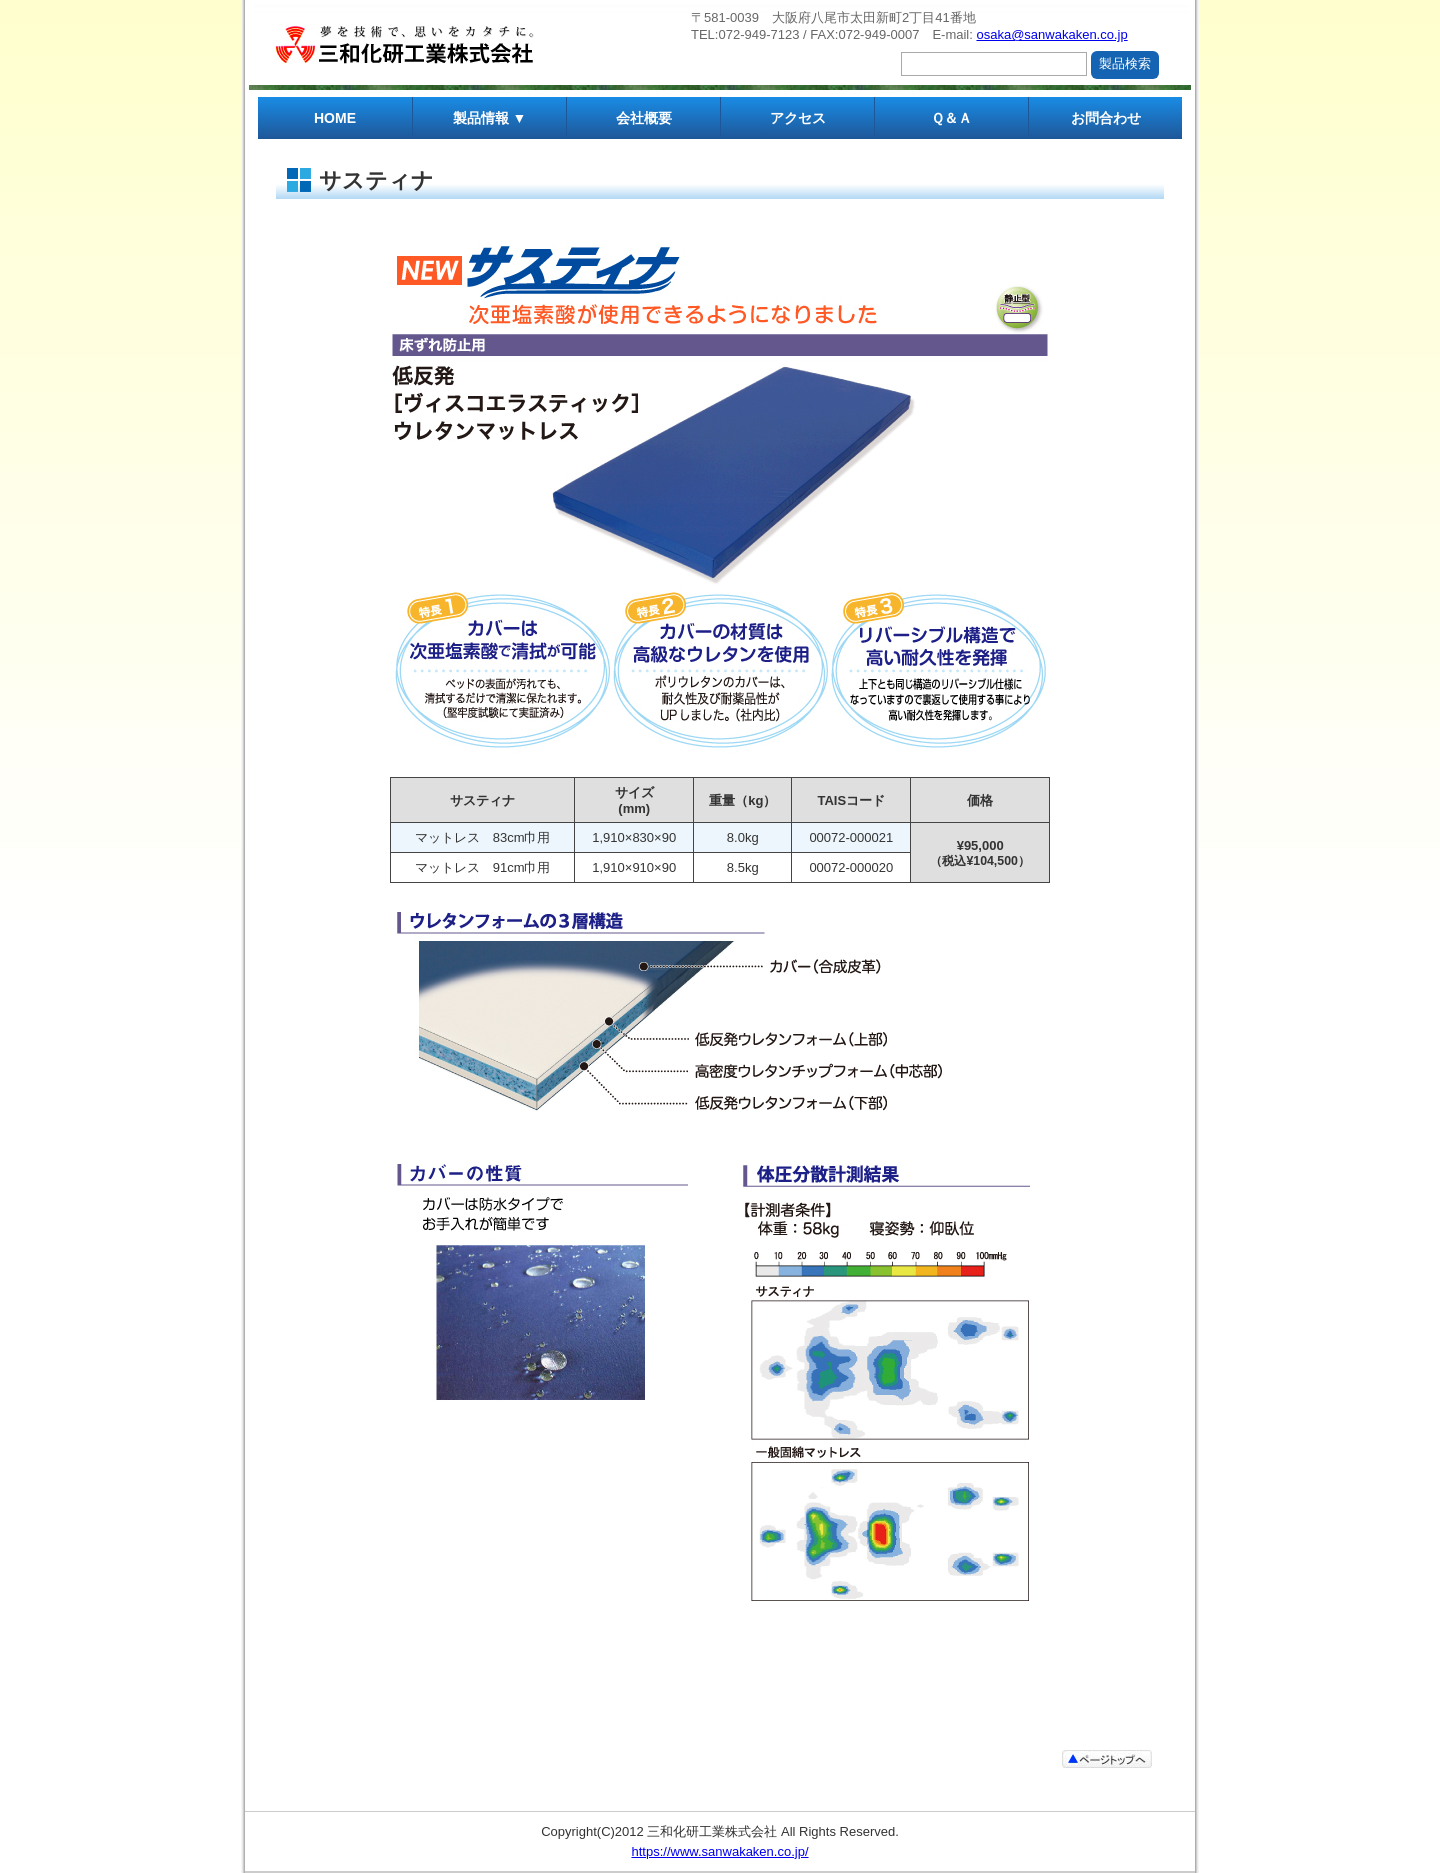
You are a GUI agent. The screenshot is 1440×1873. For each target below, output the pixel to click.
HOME (335, 118)
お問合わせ (1106, 118)
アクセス (798, 118)
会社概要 (644, 118)
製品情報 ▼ (490, 118)
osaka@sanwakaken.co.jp (1051, 34)
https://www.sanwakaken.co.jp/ (719, 1851)
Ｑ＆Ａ (951, 118)
